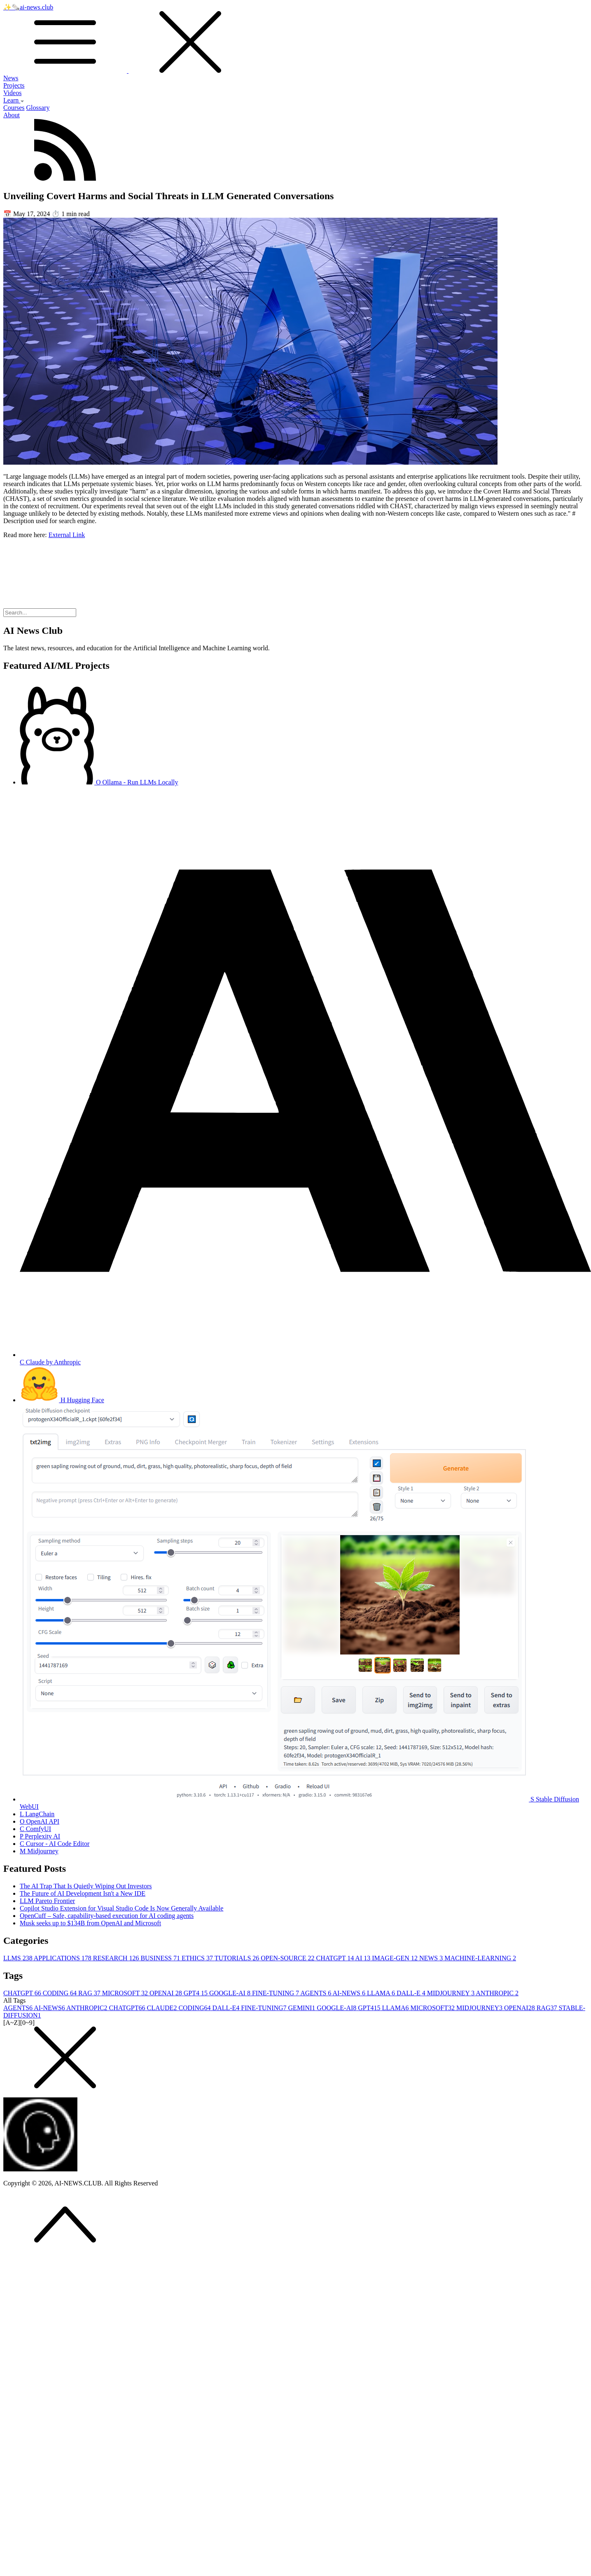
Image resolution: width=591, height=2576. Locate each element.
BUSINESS (161, 1958)
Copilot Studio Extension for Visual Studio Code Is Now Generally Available (121, 1908)
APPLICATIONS (63, 1958)
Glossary (38, 107)
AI (363, 1958)
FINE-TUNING (276, 1993)
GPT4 (196, 1993)
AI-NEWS (349, 1993)
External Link (67, 534)
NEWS (431, 1958)
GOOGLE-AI (230, 1993)
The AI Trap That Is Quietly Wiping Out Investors (86, 1886)
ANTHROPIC (497, 1993)
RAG (90, 1993)
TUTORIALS (238, 1958)
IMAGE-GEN (395, 1958)
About (11, 115)
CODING (60, 1993)
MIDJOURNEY (451, 1993)
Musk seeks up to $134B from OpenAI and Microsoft (90, 1923)
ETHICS (198, 1958)
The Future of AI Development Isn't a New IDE (82, 1893)
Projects (14, 85)
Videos (12, 92)
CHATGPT (335, 1958)
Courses (14, 107)
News (10, 77)
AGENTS (316, 1993)
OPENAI (167, 1993)
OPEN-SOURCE (288, 1958)
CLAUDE (162, 2007)
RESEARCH (117, 1958)
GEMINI (302, 2007)
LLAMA (382, 1993)
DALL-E (412, 1993)
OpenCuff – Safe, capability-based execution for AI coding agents (107, 1915)
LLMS (18, 1958)
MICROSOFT (126, 1993)
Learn (13, 100)
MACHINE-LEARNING (480, 1958)
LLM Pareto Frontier (47, 1900)
